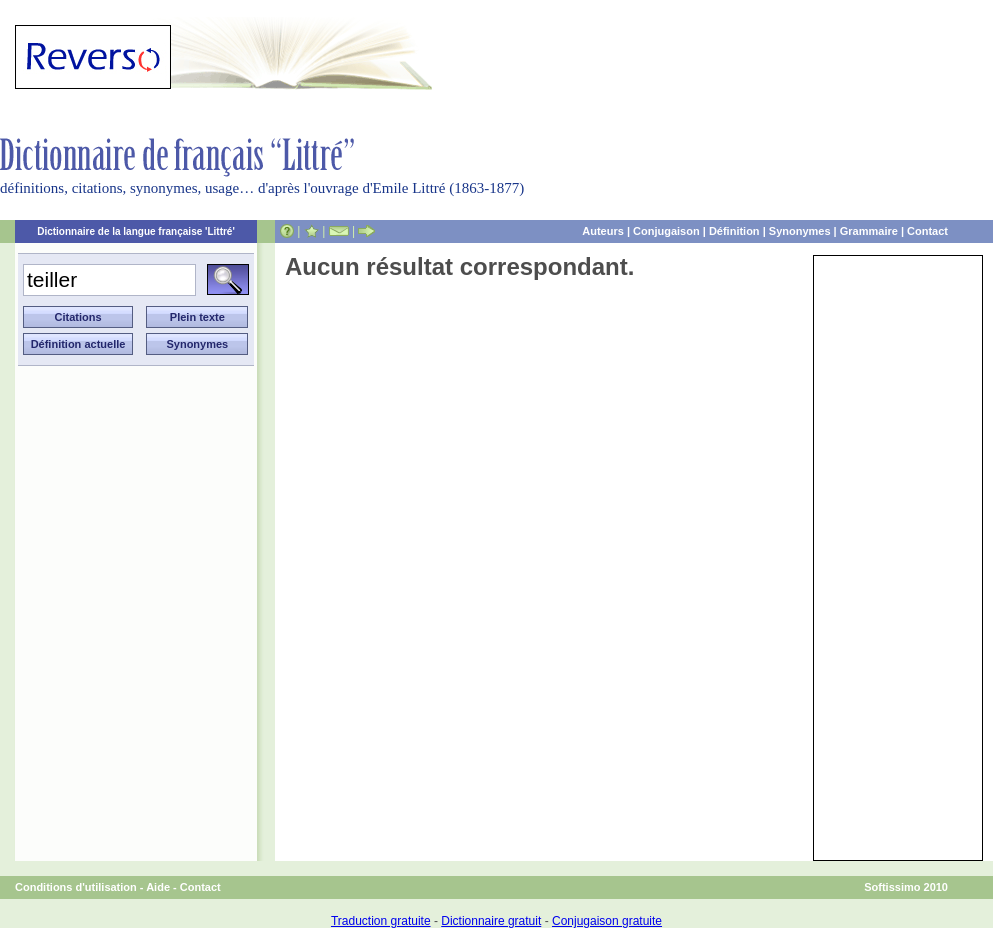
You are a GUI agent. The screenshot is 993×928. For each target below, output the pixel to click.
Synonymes (800, 231)
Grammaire (869, 231)
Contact (927, 231)
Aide (158, 887)
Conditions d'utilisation (76, 887)
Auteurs (603, 231)
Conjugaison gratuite (607, 921)
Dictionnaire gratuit (491, 921)
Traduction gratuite (381, 921)
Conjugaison (666, 231)
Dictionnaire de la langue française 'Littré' (136, 231)
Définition (734, 231)
